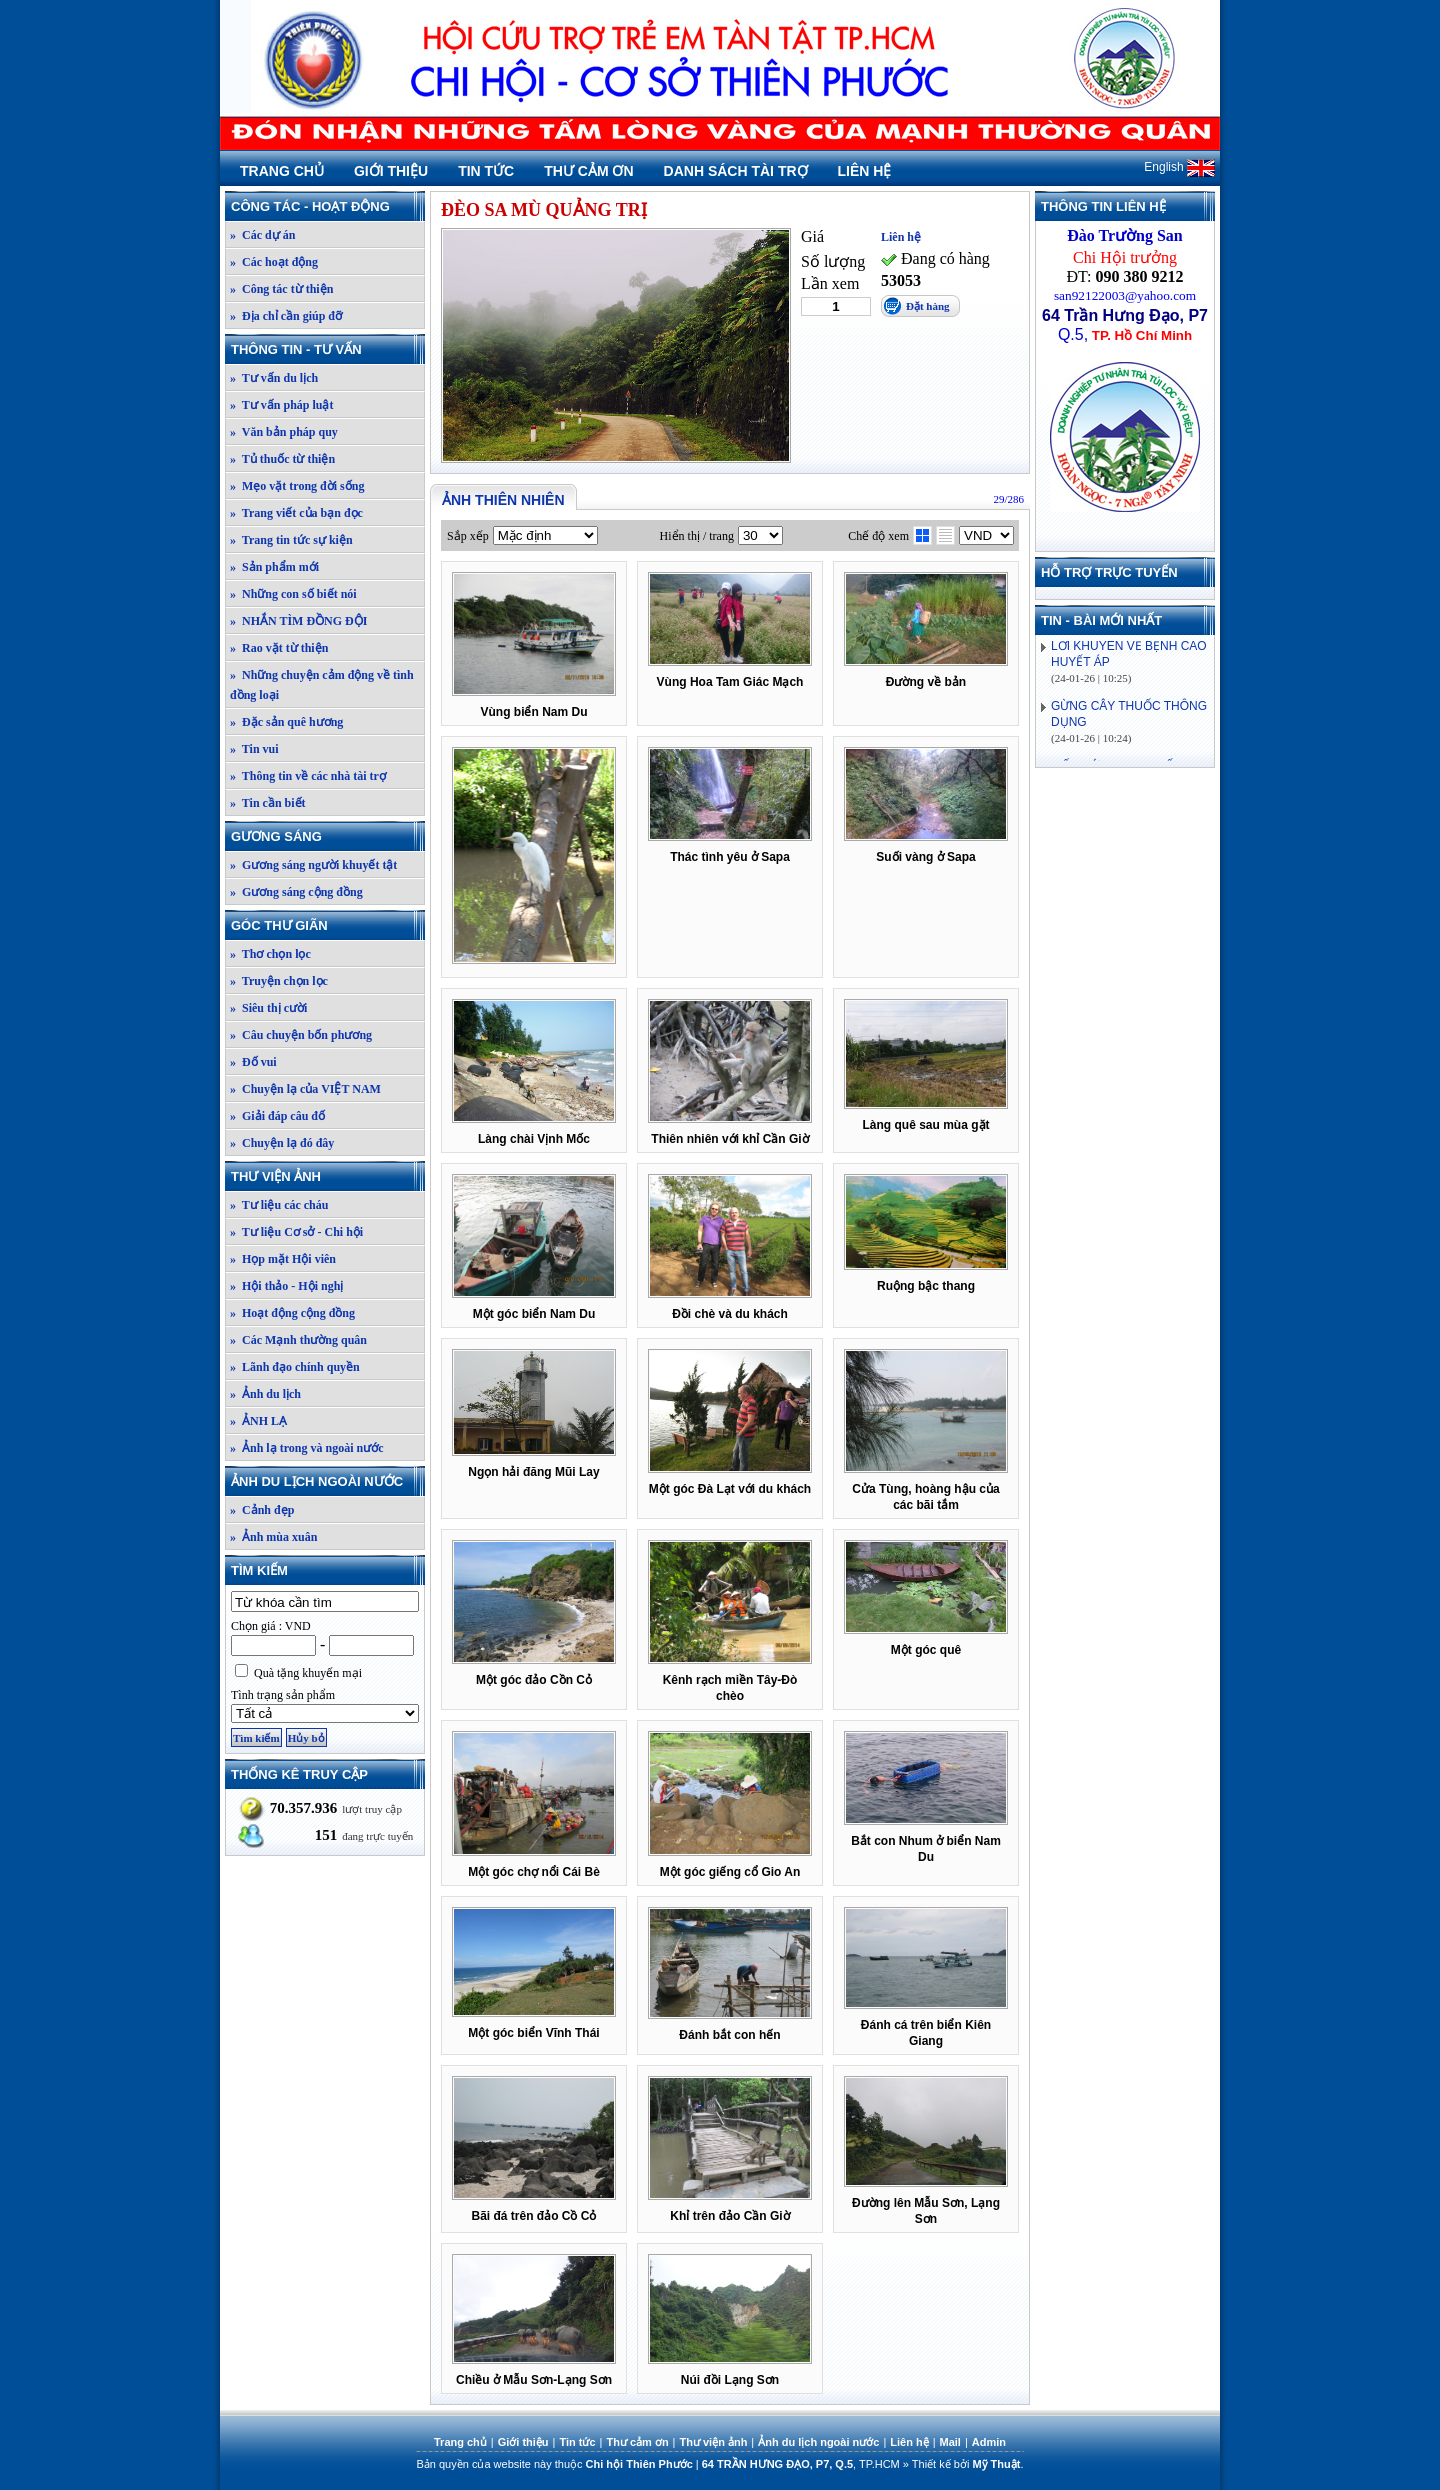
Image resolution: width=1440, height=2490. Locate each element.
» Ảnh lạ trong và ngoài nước (306, 1448)
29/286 (1008, 499)
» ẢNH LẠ (258, 1421)
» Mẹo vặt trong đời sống (297, 486)
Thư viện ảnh (327, 1176)
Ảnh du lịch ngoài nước (327, 1481)
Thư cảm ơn (588, 171)
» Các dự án (262, 235)
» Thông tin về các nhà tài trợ (308, 776)
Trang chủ (282, 171)
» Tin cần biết (268, 803)
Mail (950, 2442)
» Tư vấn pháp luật (282, 405)
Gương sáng (327, 836)
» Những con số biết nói (293, 594)
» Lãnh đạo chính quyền (295, 1367)
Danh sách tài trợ (736, 171)
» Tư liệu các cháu (279, 1205)
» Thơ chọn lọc (270, 954)
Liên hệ (865, 171)
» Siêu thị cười (268, 1008)
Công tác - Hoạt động (327, 206)
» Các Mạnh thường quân (298, 1340)
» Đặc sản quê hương (286, 722)
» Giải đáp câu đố (277, 1116)
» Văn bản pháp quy (284, 432)
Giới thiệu (391, 171)
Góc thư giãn (327, 925)
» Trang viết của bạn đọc (296, 513)
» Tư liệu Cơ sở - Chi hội (296, 1232)
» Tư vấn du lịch (274, 378)
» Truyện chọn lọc (279, 981)
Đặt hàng (928, 306)
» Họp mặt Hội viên (283, 1259)
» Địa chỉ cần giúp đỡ (286, 316)
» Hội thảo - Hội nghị (286, 1286)
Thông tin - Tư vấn (327, 349)
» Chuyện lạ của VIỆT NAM (305, 1089)
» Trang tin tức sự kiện (291, 540)
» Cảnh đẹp (262, 1510)
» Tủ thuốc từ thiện (282, 459)
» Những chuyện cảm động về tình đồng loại (322, 685)
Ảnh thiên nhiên (503, 500)
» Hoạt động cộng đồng (292, 1313)
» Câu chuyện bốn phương (301, 1035)
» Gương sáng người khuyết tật (313, 865)
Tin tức (486, 171)
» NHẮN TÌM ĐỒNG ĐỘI (298, 621)
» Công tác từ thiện (281, 289)
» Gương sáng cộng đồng (296, 892)
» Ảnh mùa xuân (273, 1537)
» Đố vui (253, 1062)
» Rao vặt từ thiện (279, 648)
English (1179, 167)
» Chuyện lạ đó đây (282, 1143)
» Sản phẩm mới (274, 567)
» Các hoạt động (274, 262)
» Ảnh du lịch (265, 1394)
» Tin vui (254, 749)
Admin (989, 2442)
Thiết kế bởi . (968, 2464)
